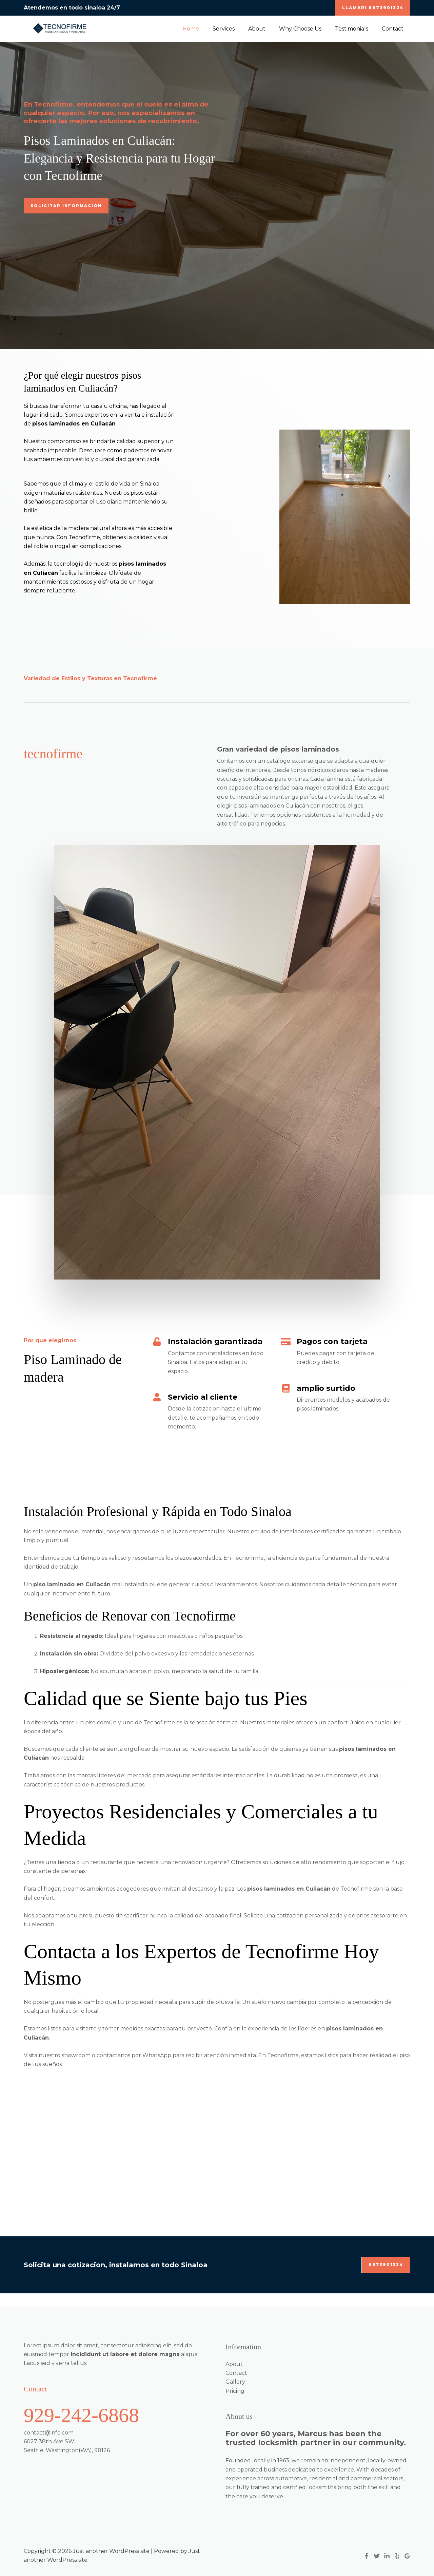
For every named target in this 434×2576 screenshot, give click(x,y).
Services (236, 28)
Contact (394, 28)
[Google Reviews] (407, 2556)
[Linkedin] (387, 2556)
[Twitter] (377, 2556)
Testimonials (355, 28)
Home (205, 28)
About (266, 28)
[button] (372, 8)
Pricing (234, 2391)
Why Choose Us (307, 28)
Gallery (235, 2382)
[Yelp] (397, 2556)
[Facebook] (366, 2556)
